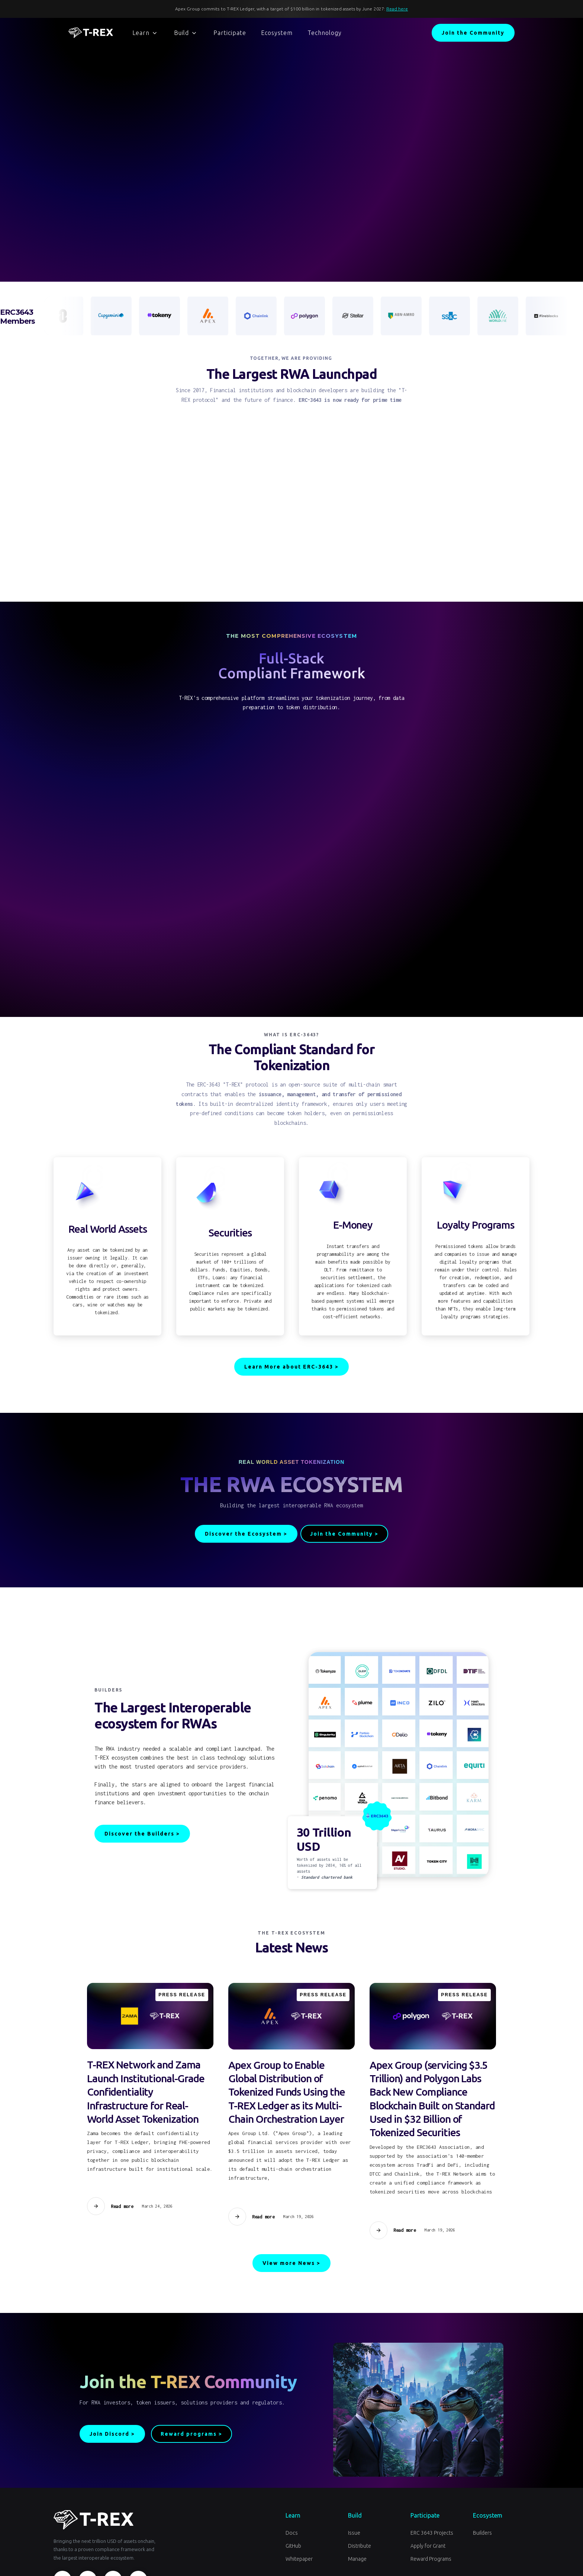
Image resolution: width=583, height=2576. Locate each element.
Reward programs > (191, 2434)
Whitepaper (299, 2559)
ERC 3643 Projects (431, 2533)
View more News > (291, 2263)
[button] (145, 33)
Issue (354, 2533)
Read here (397, 8)
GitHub (293, 2546)
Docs (292, 2533)
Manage (357, 2559)
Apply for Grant (427, 2546)
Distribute (359, 2546)
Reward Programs (430, 2559)
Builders (482, 2533)
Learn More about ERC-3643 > (291, 1367)
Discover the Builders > (142, 1834)
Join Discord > (112, 2434)
